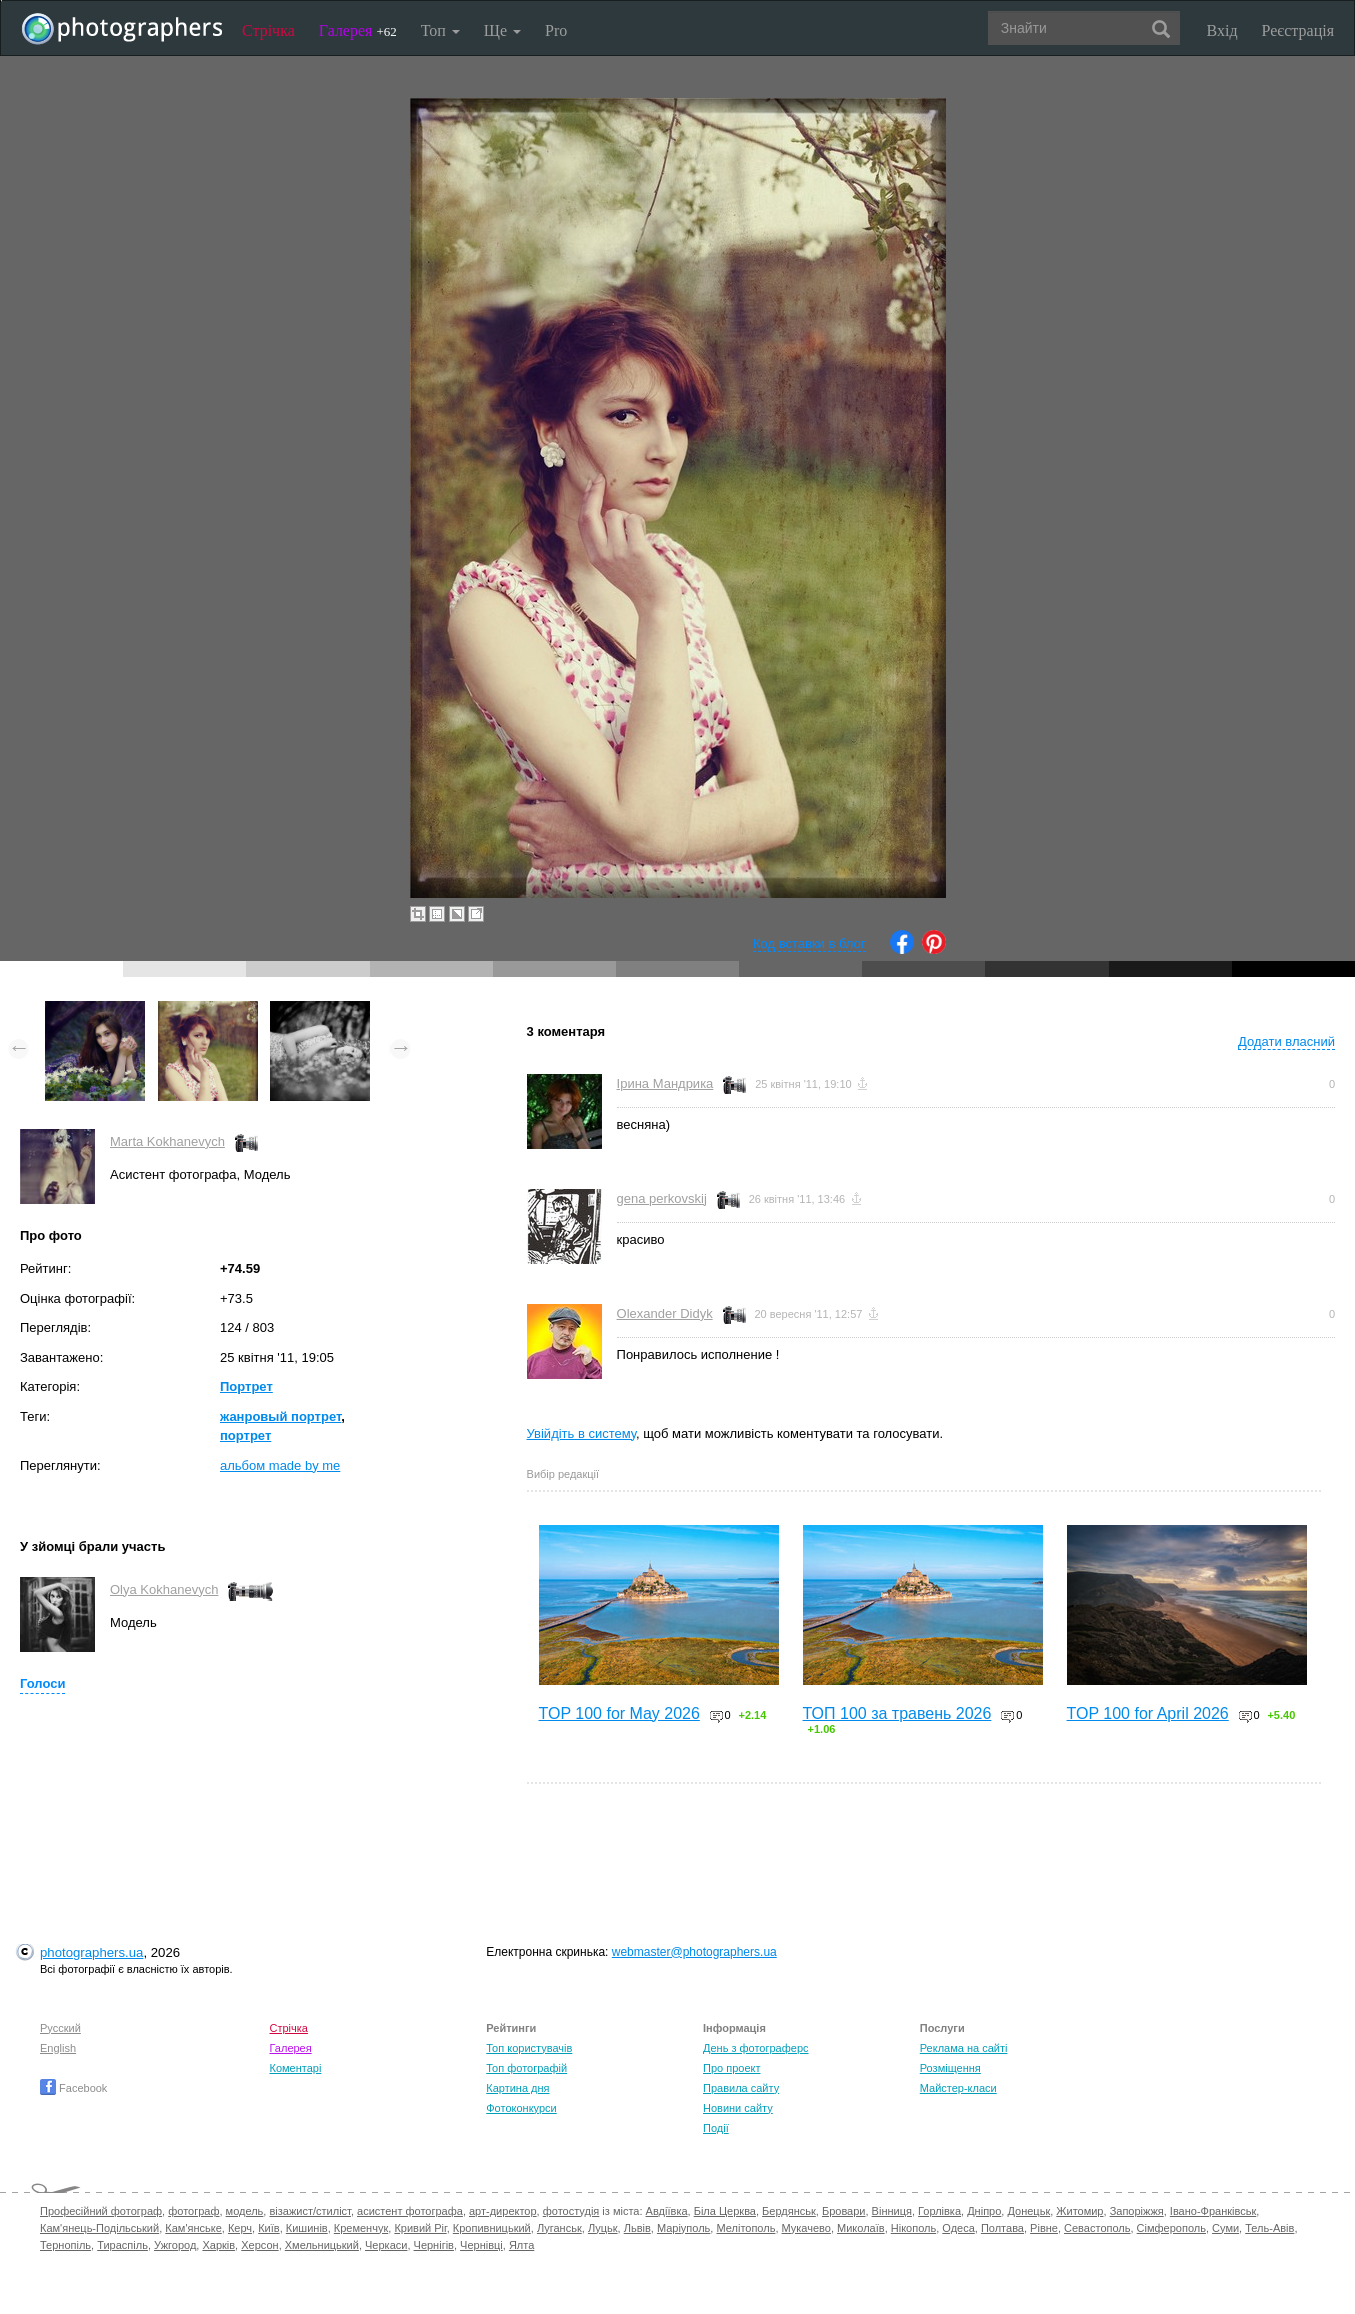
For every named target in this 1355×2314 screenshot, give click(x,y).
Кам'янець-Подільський (99, 2228)
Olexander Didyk (665, 1313)
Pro (556, 30)
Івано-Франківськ (1213, 2211)
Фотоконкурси (521, 2108)
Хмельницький (322, 2245)
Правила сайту (741, 2088)
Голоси (42, 1683)
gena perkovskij (662, 1198)
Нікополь (913, 2228)
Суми (1225, 2228)
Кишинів (307, 2228)
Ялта (521, 2245)
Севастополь (1097, 2228)
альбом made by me (280, 1465)
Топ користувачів (529, 2048)
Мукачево (806, 2228)
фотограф (193, 2211)
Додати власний (1286, 1041)
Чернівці (481, 2245)
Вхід (1222, 30)
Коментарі (296, 2068)
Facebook (73, 2088)
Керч (240, 2228)
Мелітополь (745, 2228)
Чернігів (434, 2245)
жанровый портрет (280, 1416)
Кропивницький (492, 2228)
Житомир (1079, 2211)
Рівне (1044, 2228)
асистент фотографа (410, 2211)
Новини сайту (738, 2108)
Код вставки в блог (809, 943)
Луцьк (603, 2228)
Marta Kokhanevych (167, 1141)
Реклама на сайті (964, 2048)
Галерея (358, 30)
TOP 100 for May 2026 (619, 1713)
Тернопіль (65, 2245)
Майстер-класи (958, 2088)
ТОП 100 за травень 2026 (897, 1713)
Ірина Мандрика (665, 1083)
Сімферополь (1171, 2228)
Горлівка (939, 2211)
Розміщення (950, 2068)
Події (716, 2128)
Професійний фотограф (101, 2211)
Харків (218, 2245)
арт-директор (503, 2211)
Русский (60, 2028)
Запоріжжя (1137, 2211)
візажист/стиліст (309, 2211)
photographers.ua (91, 1952)
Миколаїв (861, 2228)
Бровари (844, 2211)
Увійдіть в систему (582, 1433)
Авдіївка (667, 2211)
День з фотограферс (756, 2048)
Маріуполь (683, 2228)
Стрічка (268, 30)
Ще (502, 30)
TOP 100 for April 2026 (1148, 1713)
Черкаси (386, 2245)
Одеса (958, 2228)
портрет (245, 1435)
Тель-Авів (1269, 2228)
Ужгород (175, 2245)
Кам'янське (193, 2228)
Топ (440, 30)
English (58, 2048)
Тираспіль (122, 2245)
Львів (637, 2228)
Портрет (246, 1386)
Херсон (259, 2245)
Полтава (1002, 2228)
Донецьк (1028, 2211)
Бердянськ (789, 2211)
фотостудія (571, 2211)
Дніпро (984, 2211)
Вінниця (892, 2211)
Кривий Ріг (420, 2228)
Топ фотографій (526, 2068)
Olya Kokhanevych (164, 1589)
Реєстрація (1298, 30)
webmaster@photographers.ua (694, 1952)
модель (245, 2211)
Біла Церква (725, 2211)
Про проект (731, 2068)
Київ (268, 2228)
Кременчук (361, 2228)
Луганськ (559, 2228)
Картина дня (517, 2088)
